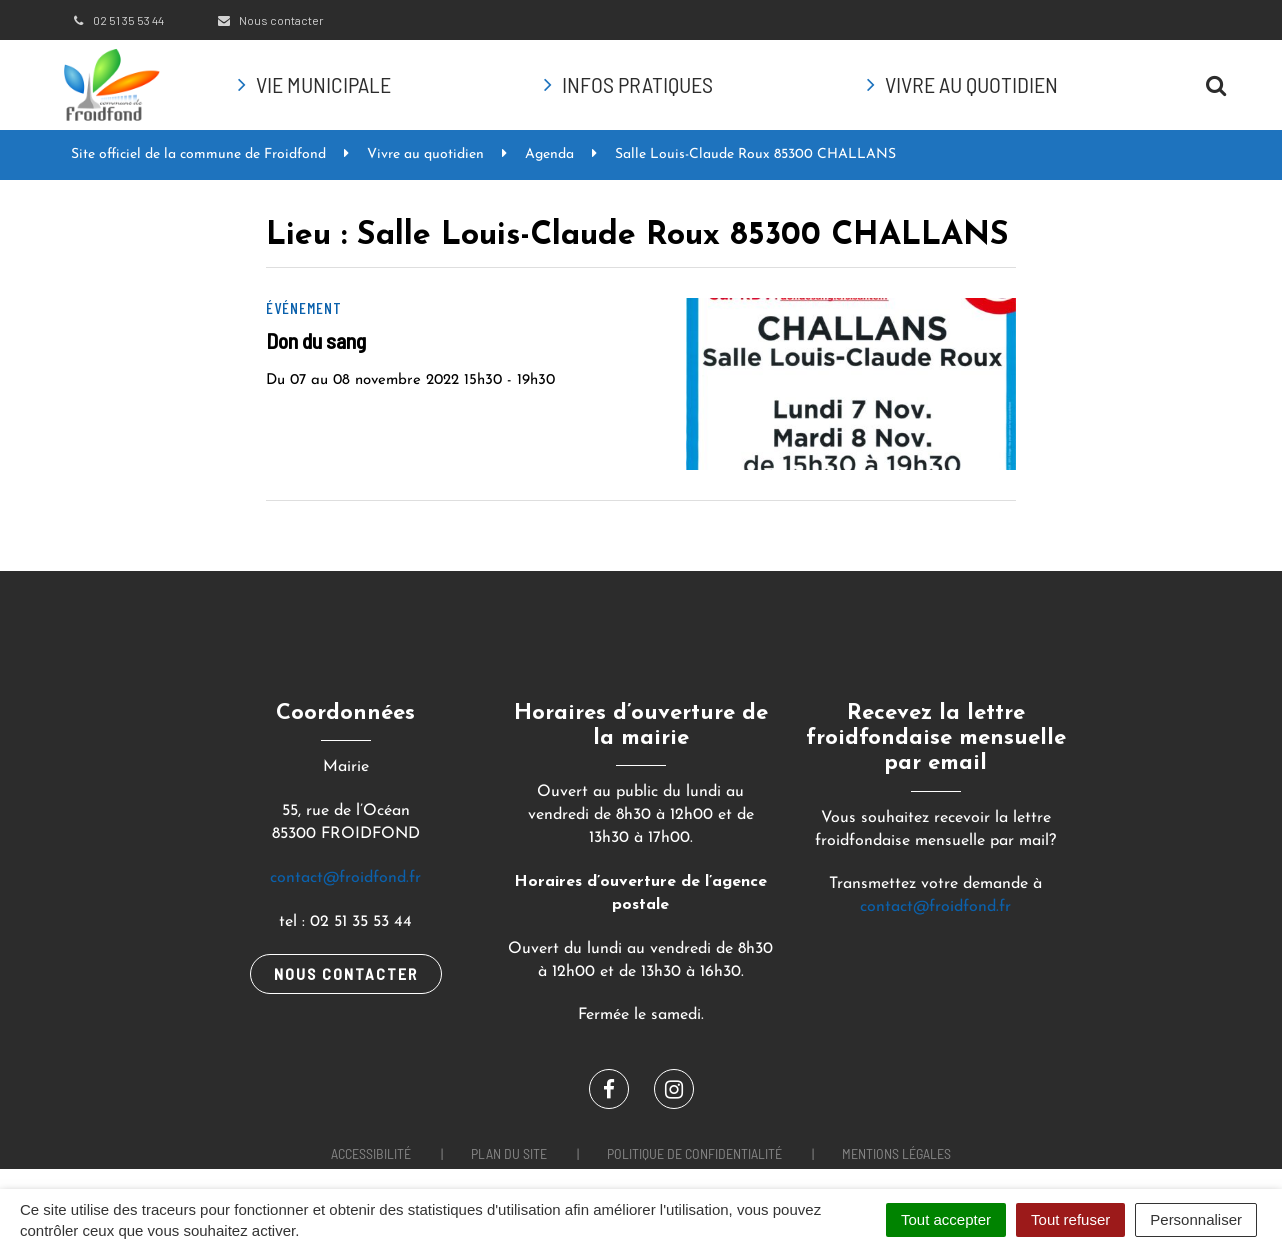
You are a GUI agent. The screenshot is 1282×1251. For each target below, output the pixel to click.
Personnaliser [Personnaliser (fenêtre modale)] (1196, 1219)
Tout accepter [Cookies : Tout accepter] (946, 1219)
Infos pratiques (637, 84)
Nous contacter (269, 20)
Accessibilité (371, 1153)
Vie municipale (323, 84)
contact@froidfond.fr (345, 878)
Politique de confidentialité (694, 1153)
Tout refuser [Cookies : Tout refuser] (1070, 1219)
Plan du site (509, 1153)
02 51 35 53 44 (117, 20)
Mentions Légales (896, 1153)
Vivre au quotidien (971, 84)
